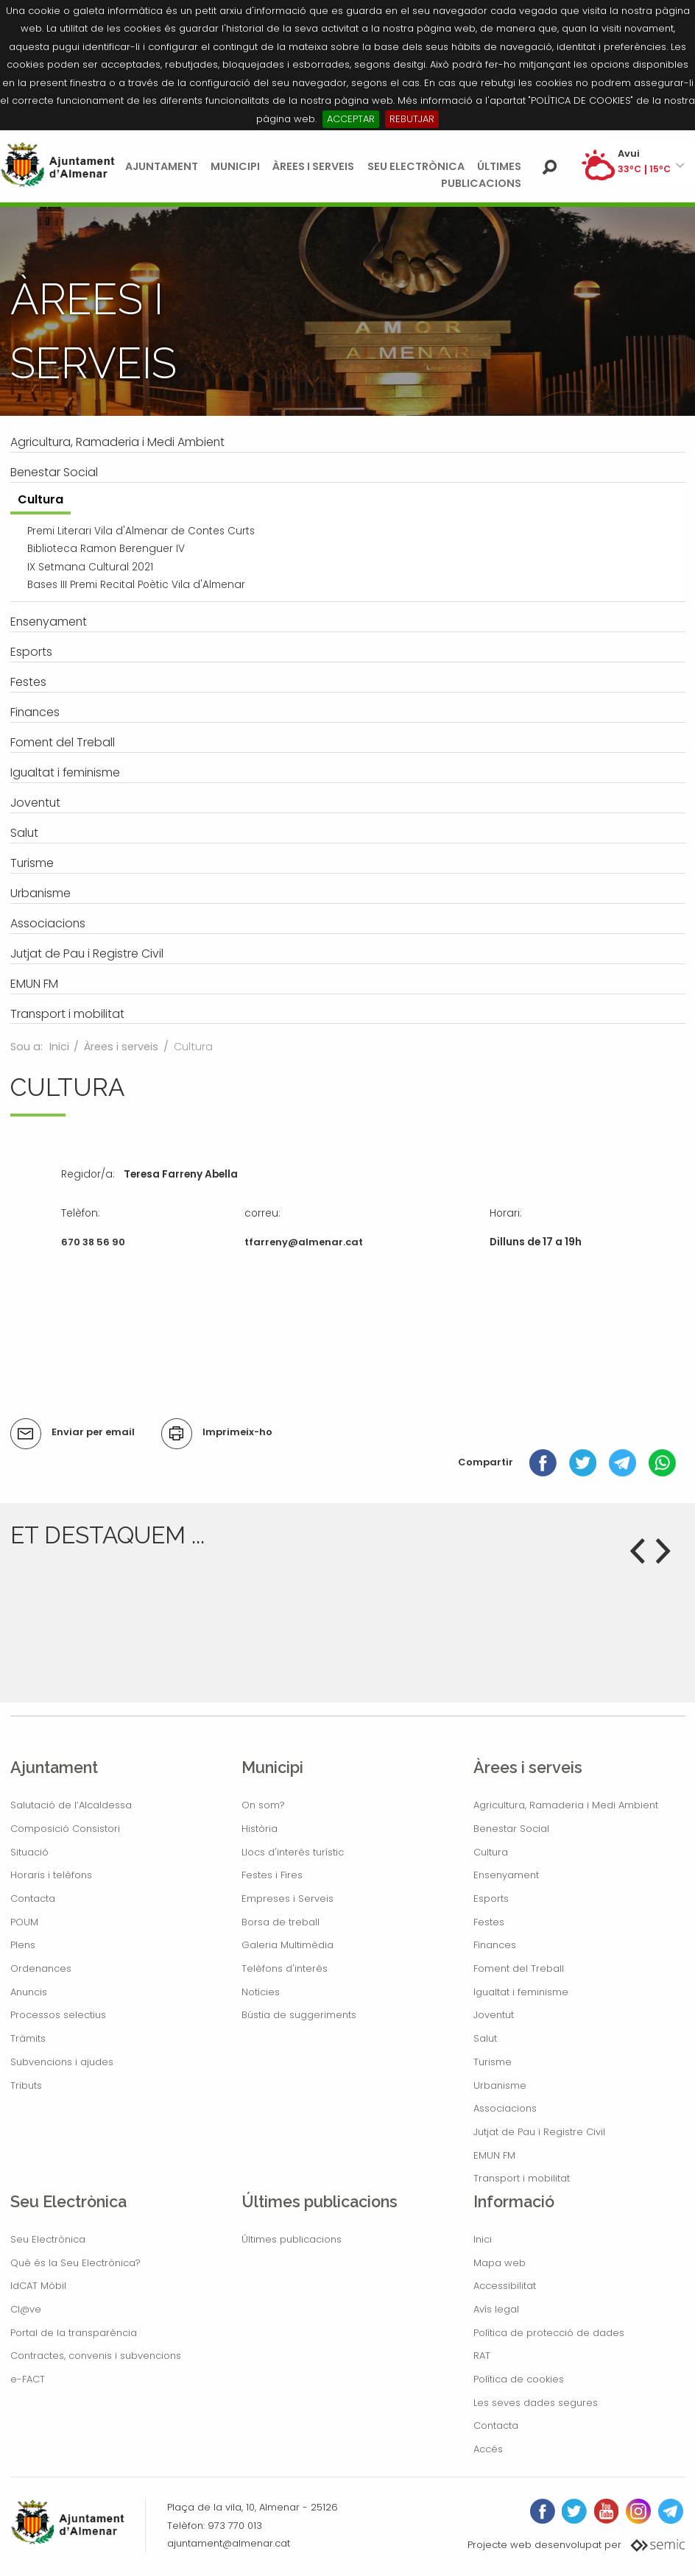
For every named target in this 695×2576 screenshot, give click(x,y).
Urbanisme (499, 2085)
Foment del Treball (518, 1968)
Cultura (490, 1852)
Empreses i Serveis (287, 1899)
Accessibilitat (504, 2286)
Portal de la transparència (73, 2333)
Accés (488, 2449)
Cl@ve (25, 2309)
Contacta (32, 1899)
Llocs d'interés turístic (292, 1852)
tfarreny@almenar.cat (303, 1242)
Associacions (505, 2108)
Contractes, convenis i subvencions (95, 2356)
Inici (59, 1046)
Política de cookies (518, 2379)
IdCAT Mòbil (38, 2286)
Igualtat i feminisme (520, 1992)
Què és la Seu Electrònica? (75, 2263)
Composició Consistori (65, 1829)
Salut (485, 2038)
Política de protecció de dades (548, 2333)
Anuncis (28, 1992)
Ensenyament (506, 1875)
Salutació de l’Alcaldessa (71, 1805)
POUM (24, 1922)
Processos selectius (58, 2015)
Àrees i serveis (313, 166)
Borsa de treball (280, 1922)
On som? (263, 1805)
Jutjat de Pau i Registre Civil (539, 2132)
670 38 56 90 (93, 1242)
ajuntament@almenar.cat (228, 2543)
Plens (22, 1945)
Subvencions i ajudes (61, 2062)
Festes (488, 1922)
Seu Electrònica (416, 166)
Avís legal (496, 2309)
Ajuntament (161, 166)
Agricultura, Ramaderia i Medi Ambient (565, 1805)
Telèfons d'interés (284, 1968)
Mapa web (499, 2263)
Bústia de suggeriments (298, 2015)
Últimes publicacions (291, 2239)
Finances (494, 1945)
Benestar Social (511, 1829)
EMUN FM (494, 2155)
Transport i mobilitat (521, 2178)
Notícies (260, 1992)
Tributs (26, 2085)
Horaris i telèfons (51, 1875)
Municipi (235, 166)
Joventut (493, 2015)
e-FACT (27, 2379)
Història (259, 1829)
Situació (29, 1852)
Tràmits (28, 2038)
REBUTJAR (411, 119)
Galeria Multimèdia (287, 1945)
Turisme (492, 2062)
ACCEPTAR (351, 119)
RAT (481, 2356)
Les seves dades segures (535, 2403)
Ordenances (40, 1968)
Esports (491, 1899)
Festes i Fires (272, 1875)
